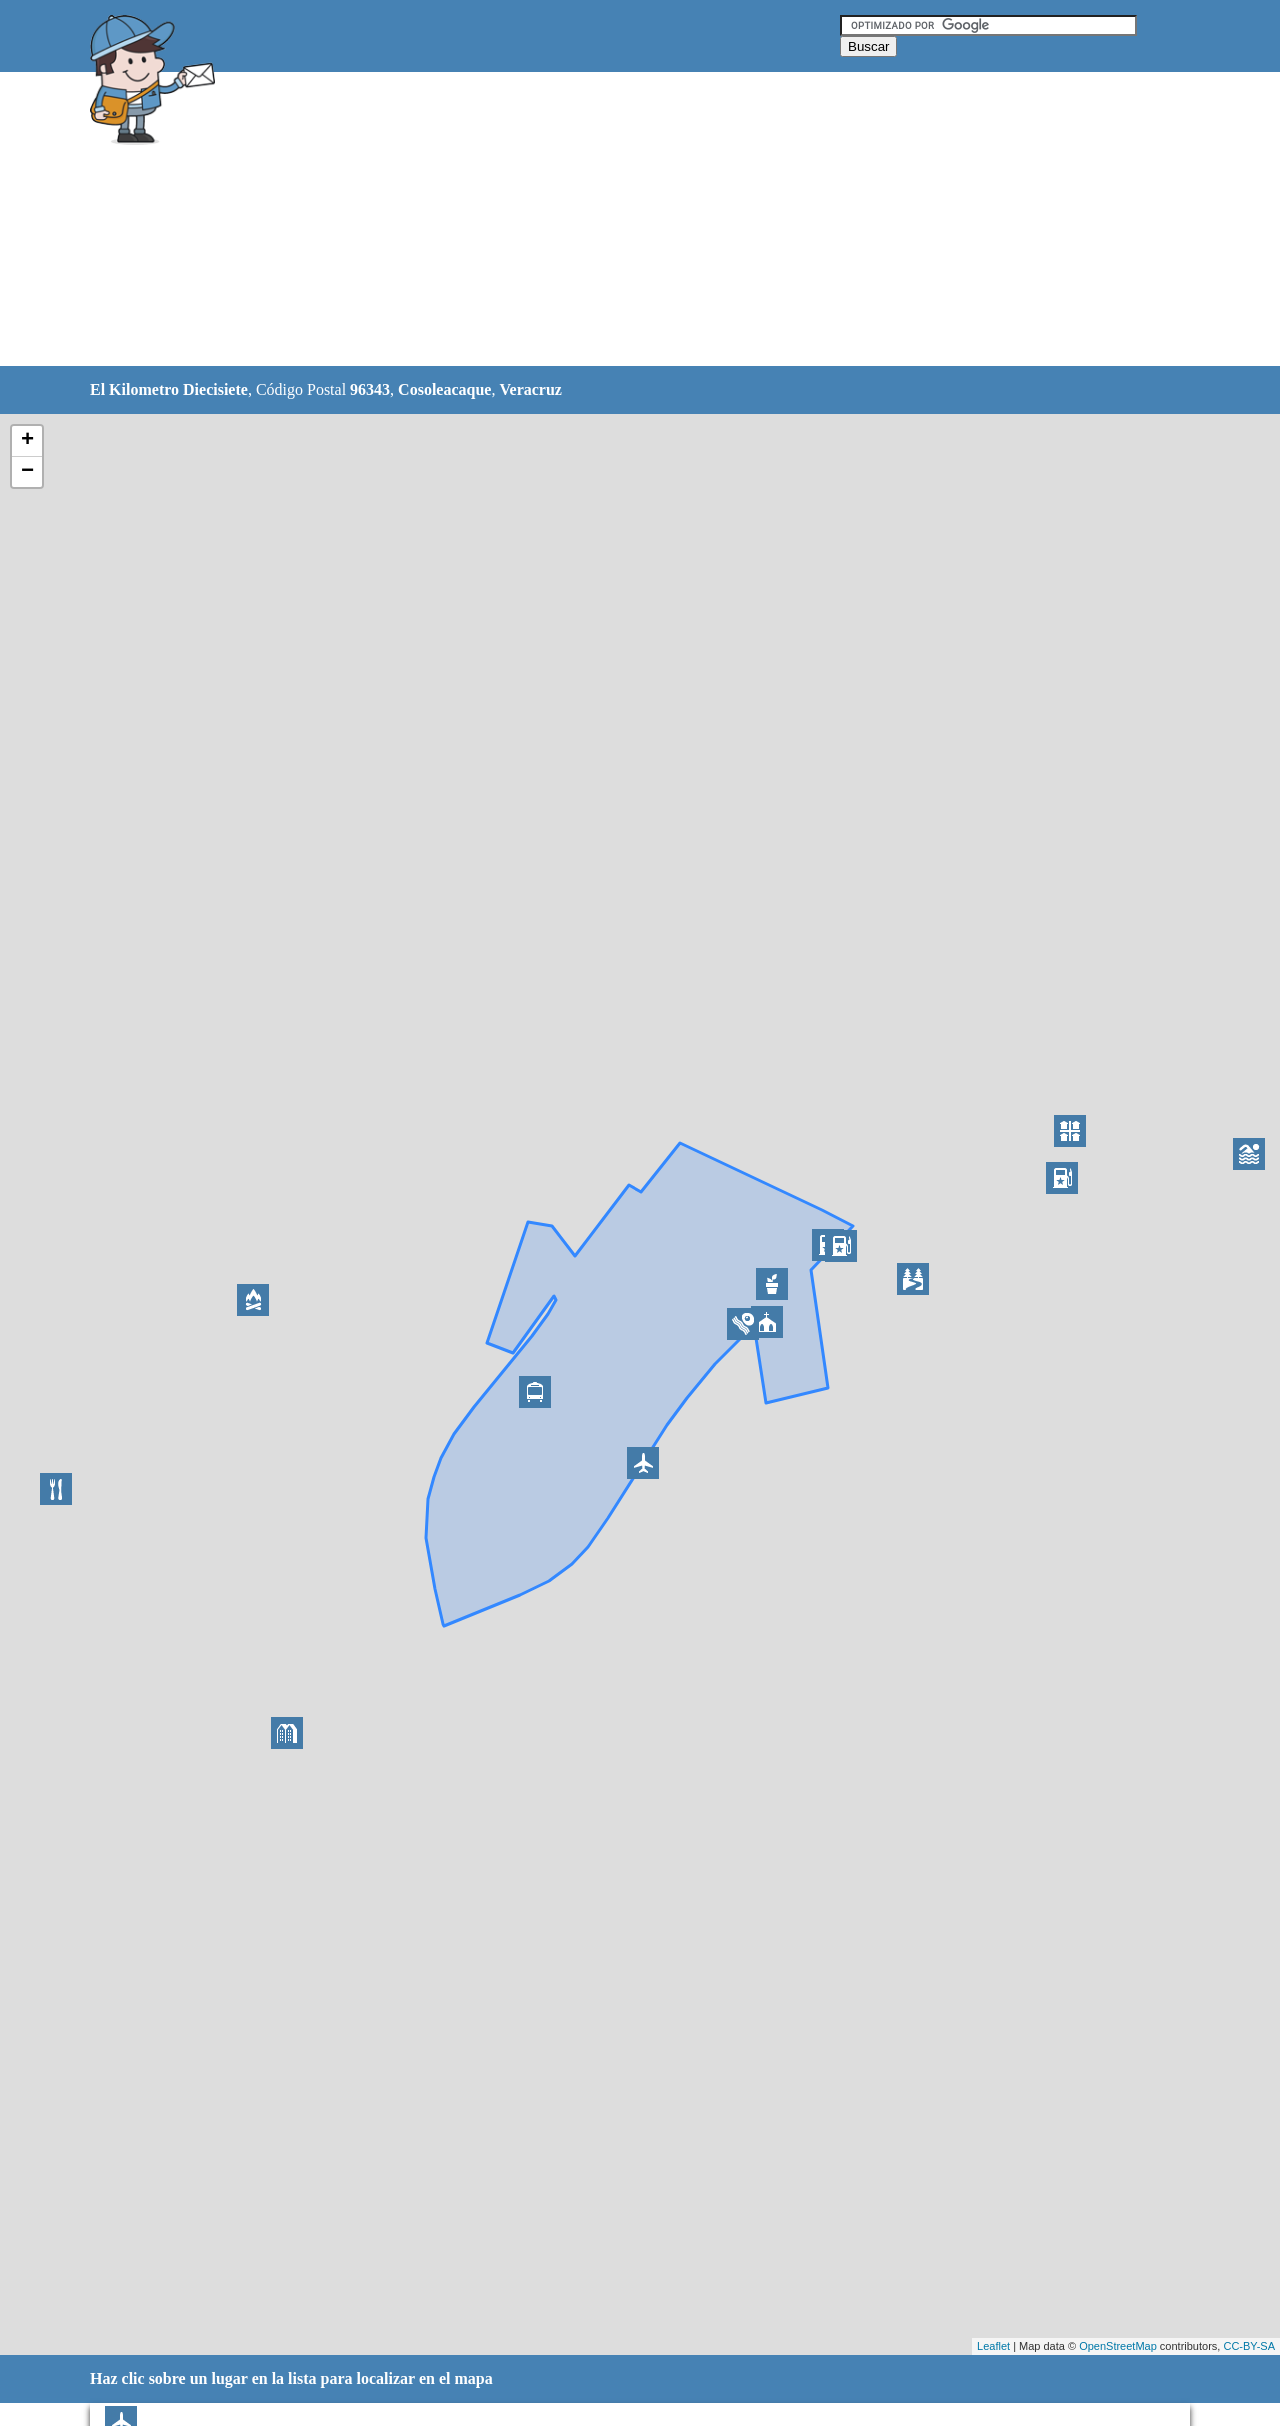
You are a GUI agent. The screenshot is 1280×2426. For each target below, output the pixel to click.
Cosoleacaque (444, 389)
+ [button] (27, 441)
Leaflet (993, 2346)
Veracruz (530, 389)
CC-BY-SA (1249, 2346)
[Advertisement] (589, 220)
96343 (370, 389)
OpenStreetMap (1118, 2346)
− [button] (27, 472)
